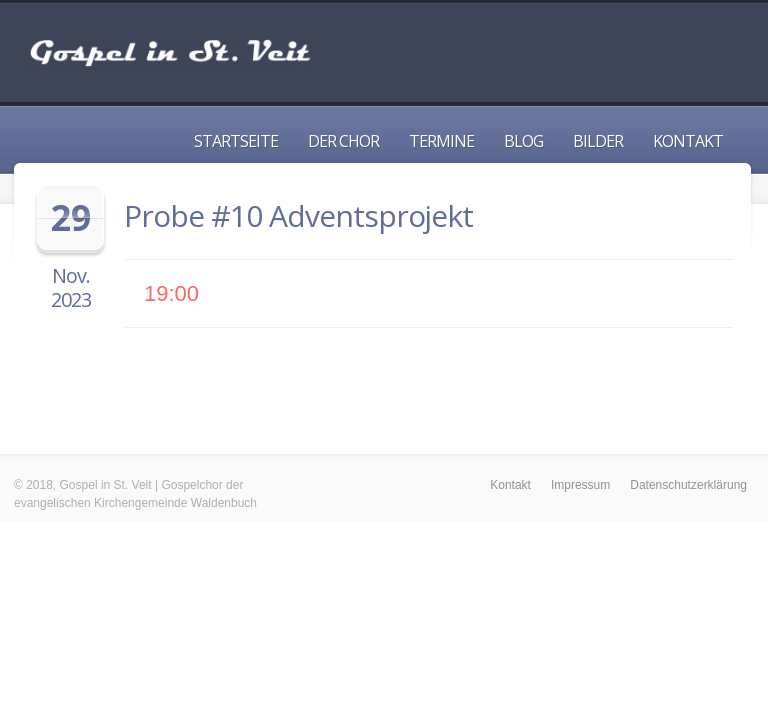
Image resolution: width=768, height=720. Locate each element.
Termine (441, 141)
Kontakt (688, 141)
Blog (523, 141)
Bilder (598, 141)
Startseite (236, 141)
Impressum (580, 485)
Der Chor (343, 141)
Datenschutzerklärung (688, 485)
